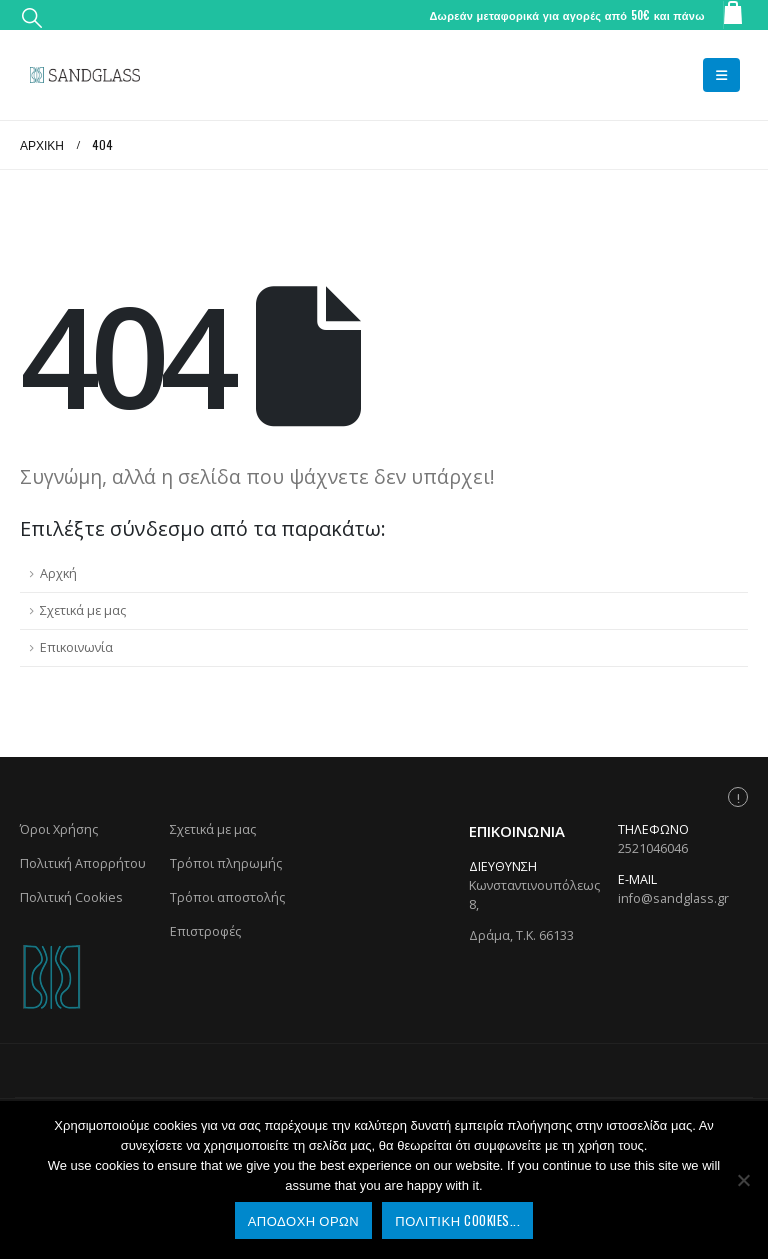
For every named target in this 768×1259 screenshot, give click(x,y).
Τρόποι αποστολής (227, 897)
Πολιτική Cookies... (457, 1220)
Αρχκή (58, 573)
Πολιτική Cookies (71, 897)
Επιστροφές (205, 931)
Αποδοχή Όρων (304, 1220)
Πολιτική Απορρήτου (83, 863)
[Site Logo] (85, 75)
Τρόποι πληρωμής (226, 863)
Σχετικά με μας (83, 610)
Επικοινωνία (76, 647)
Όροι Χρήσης (59, 829)
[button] (32, 16)
